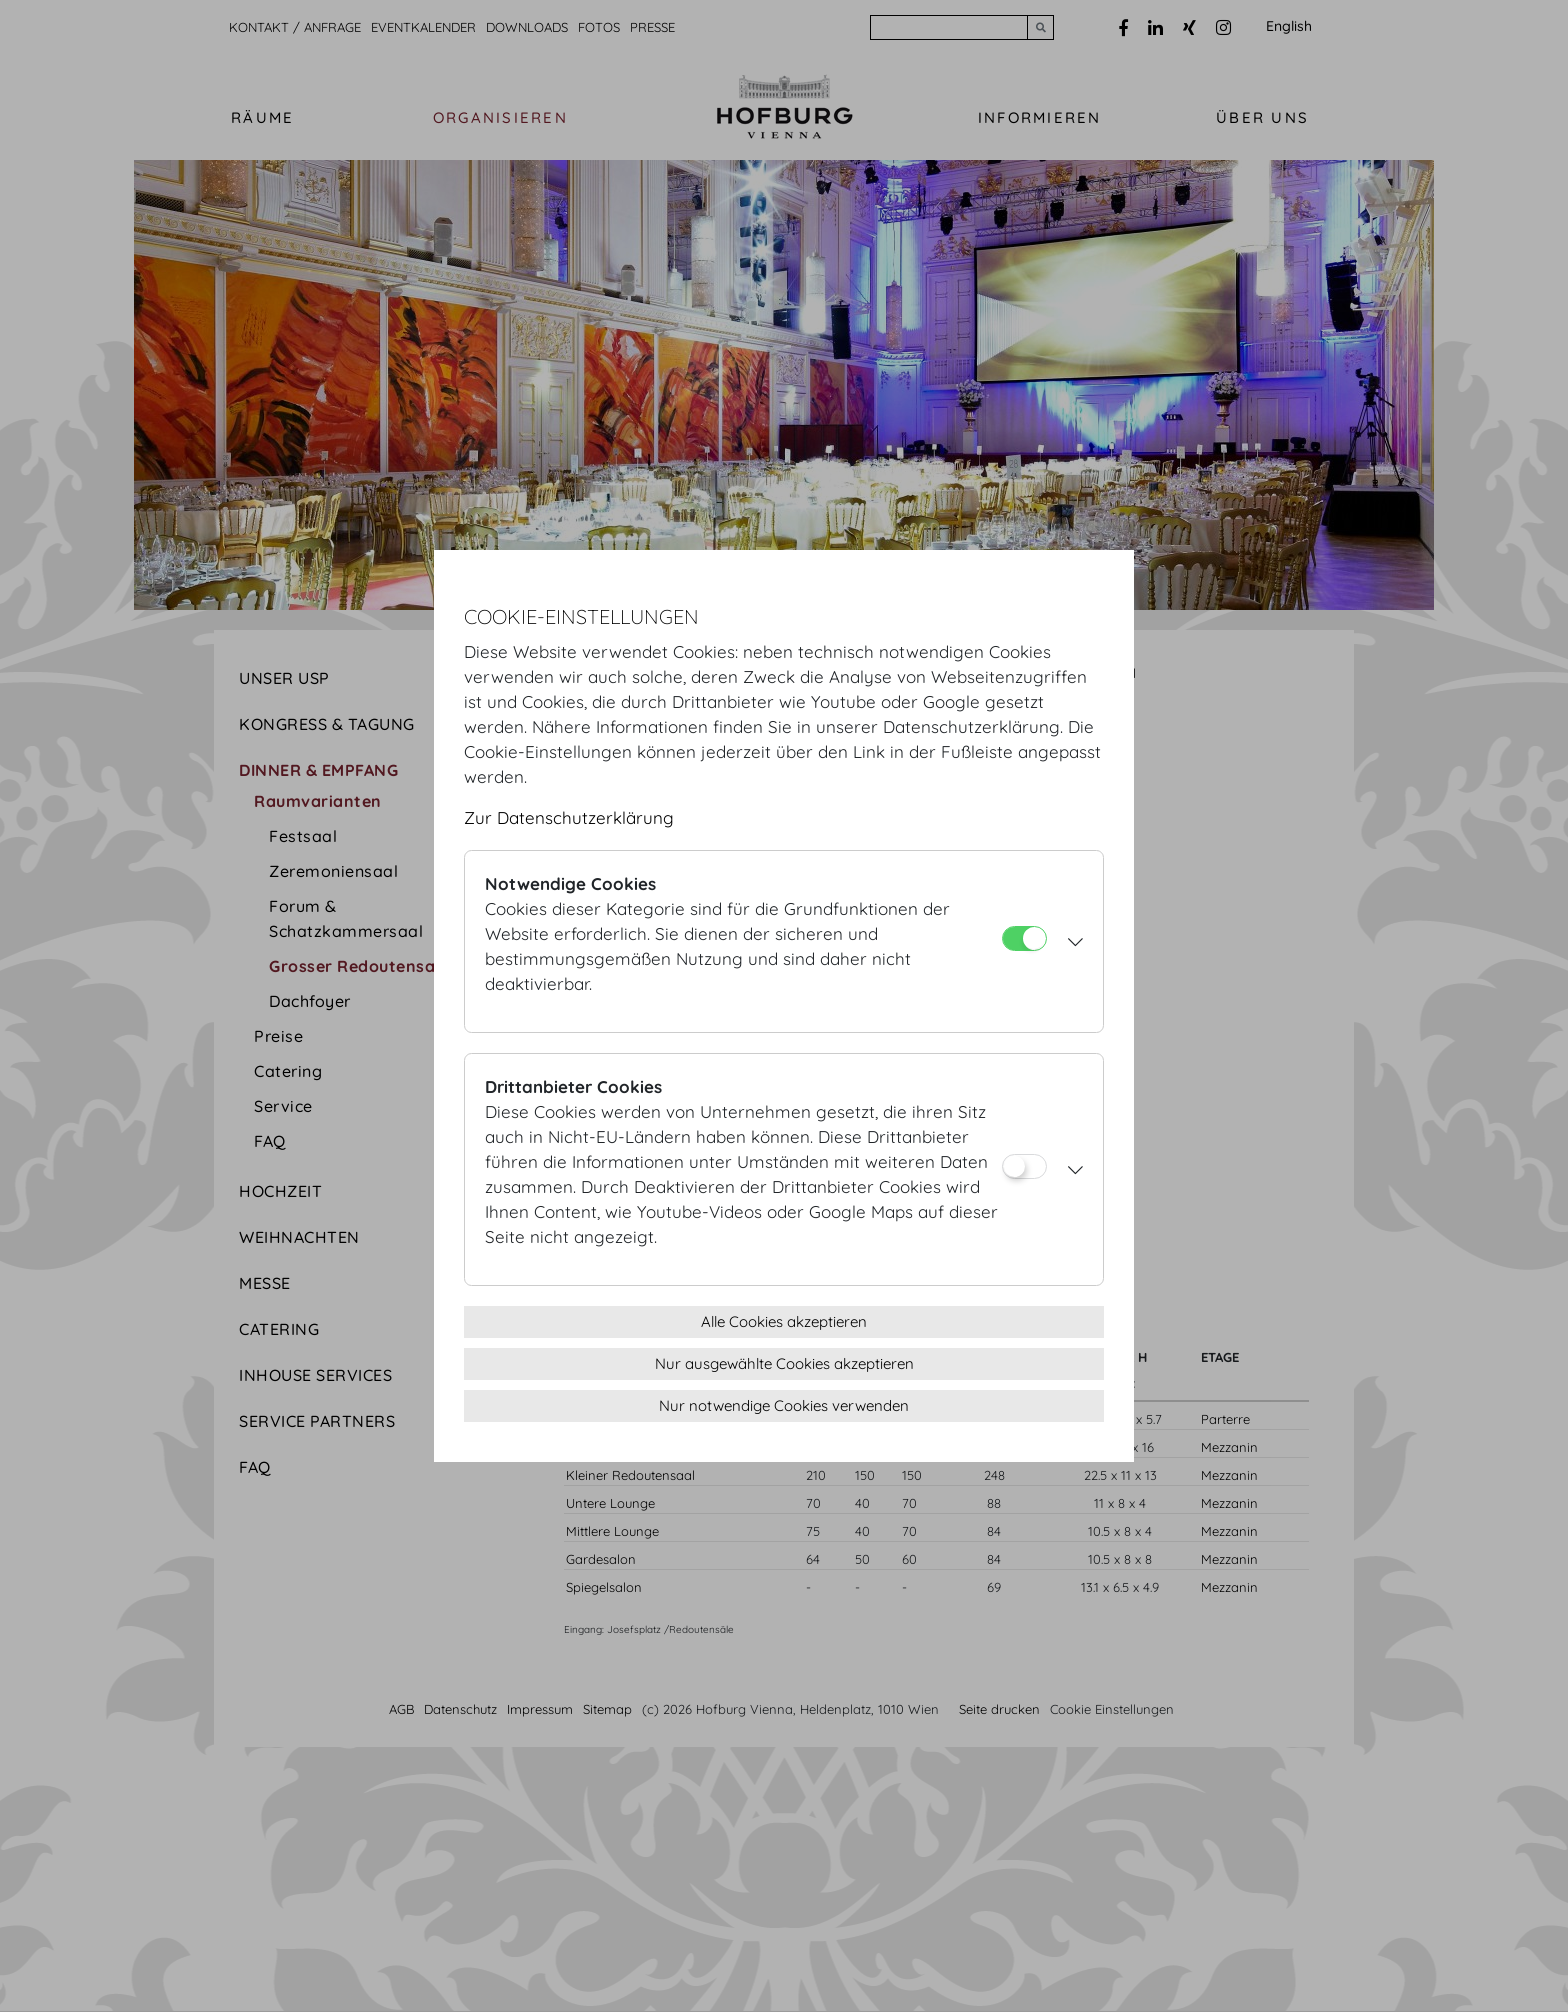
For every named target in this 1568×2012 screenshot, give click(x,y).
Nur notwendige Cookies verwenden (784, 1405)
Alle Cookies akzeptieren (784, 1321)
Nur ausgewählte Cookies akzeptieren (784, 1363)
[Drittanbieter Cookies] (1024, 1166)
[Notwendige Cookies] (1024, 938)
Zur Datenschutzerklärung (569, 817)
